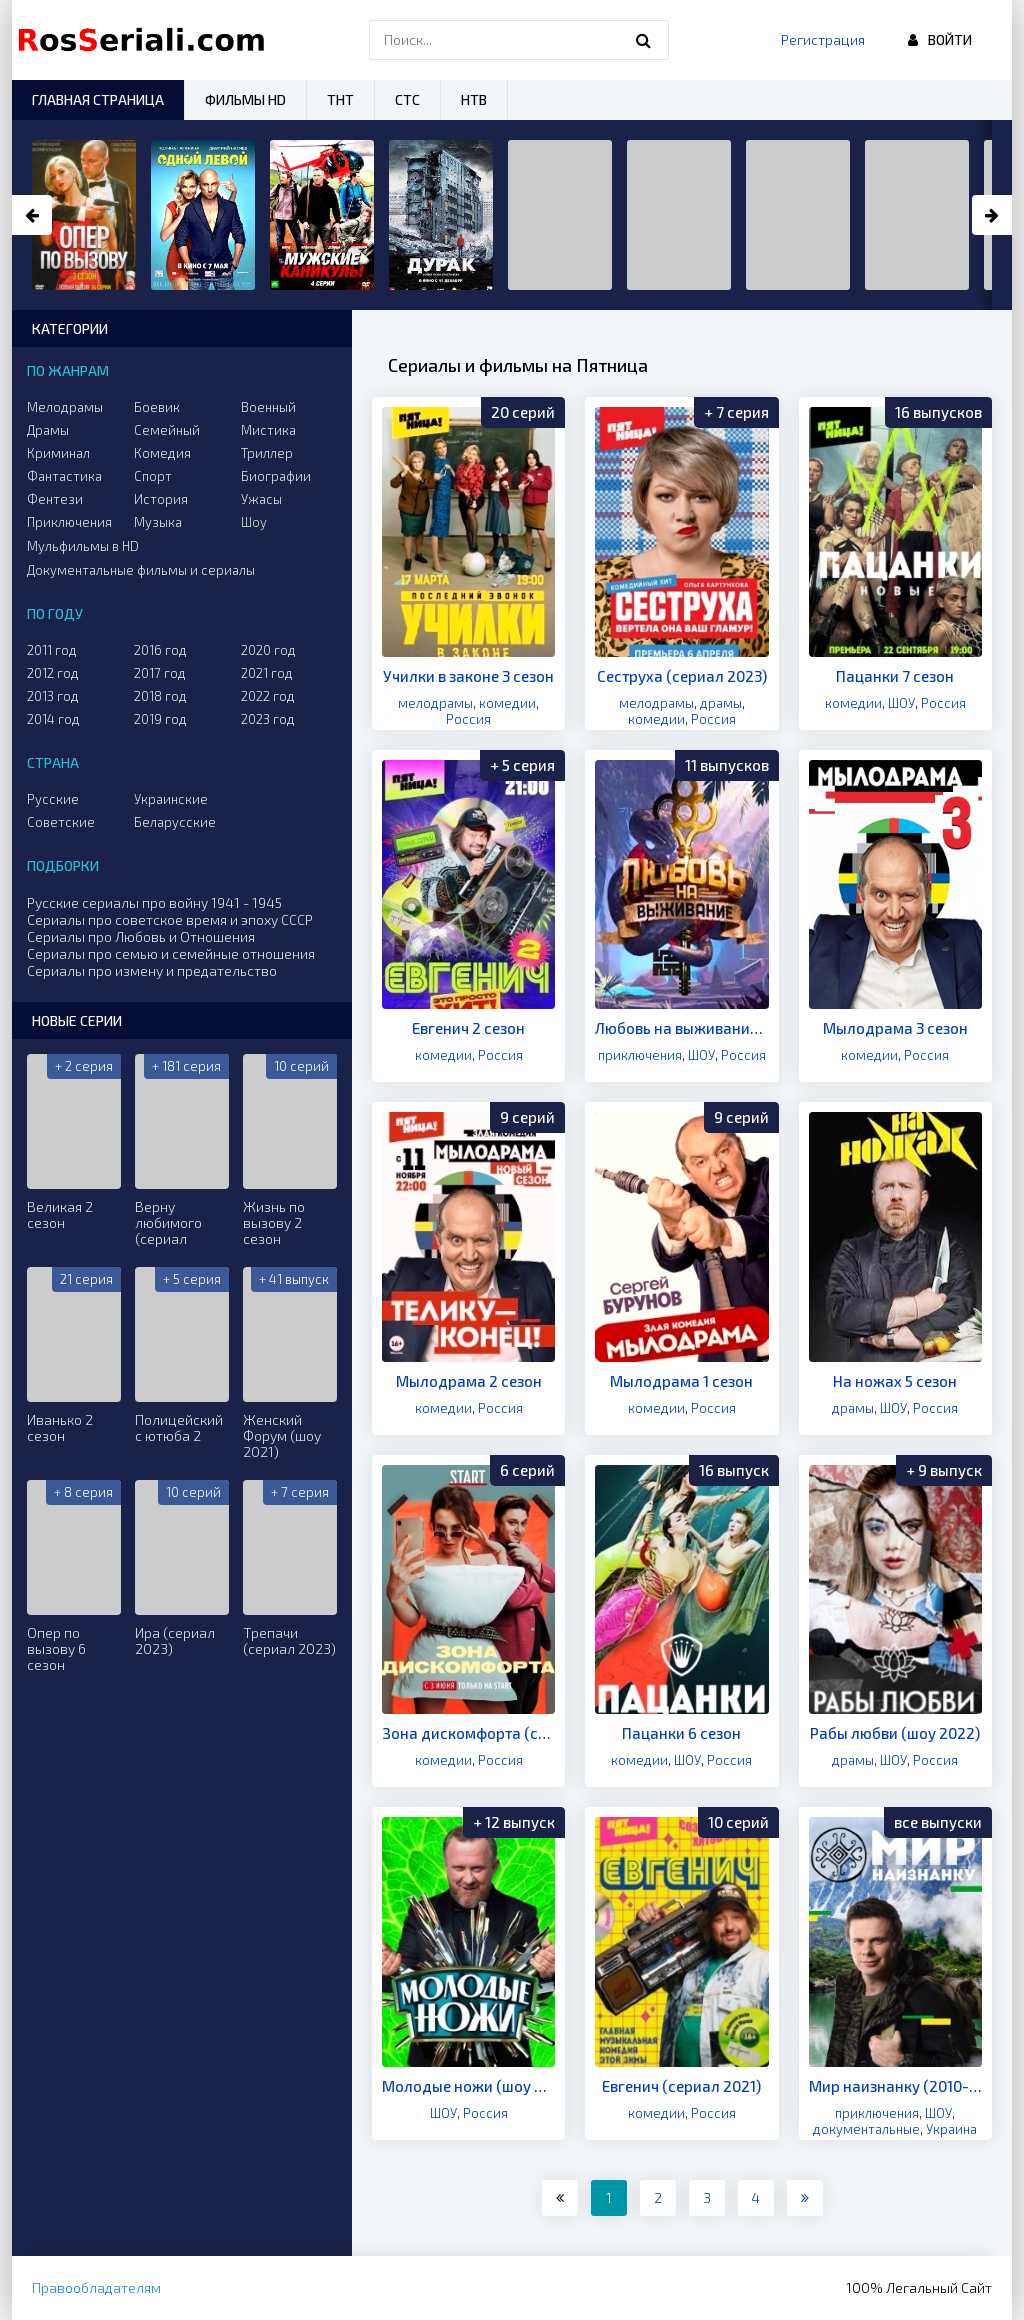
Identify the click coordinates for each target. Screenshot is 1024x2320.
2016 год (160, 650)
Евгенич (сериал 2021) (681, 2086)
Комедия (162, 453)
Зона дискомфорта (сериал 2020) (468, 1733)
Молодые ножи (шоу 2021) (468, 2086)
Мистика (268, 430)
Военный (268, 407)
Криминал (58, 453)
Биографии (276, 476)
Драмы (48, 430)
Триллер (267, 453)
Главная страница (98, 99)
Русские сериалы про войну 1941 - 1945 (154, 902)
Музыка (158, 522)
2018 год (160, 696)
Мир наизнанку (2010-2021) (895, 2086)
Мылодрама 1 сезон (681, 1381)
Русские (53, 799)
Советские (61, 822)
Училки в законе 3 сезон (468, 676)
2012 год (53, 673)
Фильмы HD (245, 99)
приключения (640, 1055)
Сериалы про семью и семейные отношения (171, 953)
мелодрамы (435, 703)
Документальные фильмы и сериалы (141, 570)
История (161, 499)
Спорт (153, 476)
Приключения (69, 522)
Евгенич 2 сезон (468, 1028)
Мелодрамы (65, 407)
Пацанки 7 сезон (895, 676)
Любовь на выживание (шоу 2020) (681, 1028)
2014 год (53, 719)
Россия (468, 719)
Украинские (171, 799)
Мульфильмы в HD (83, 546)
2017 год (160, 673)
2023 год (268, 719)
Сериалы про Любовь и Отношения (141, 936)
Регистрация (823, 39)
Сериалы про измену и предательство (152, 970)
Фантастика (64, 476)
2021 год (267, 673)
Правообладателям (96, 2287)
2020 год (268, 650)
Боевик (157, 407)
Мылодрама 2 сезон (469, 1381)
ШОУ (901, 703)
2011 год (52, 650)
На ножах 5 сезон (895, 1381)
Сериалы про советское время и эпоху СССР (170, 919)
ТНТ (340, 99)
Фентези (55, 499)
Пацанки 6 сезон (681, 1733)
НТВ (474, 99)
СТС (407, 99)
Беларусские (175, 822)
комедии (507, 703)
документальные (866, 2129)
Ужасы (261, 499)
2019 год (160, 719)
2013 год (53, 696)
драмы (721, 703)
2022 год (268, 696)
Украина (951, 2129)
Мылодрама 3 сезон (895, 1028)
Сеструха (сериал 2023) (682, 676)
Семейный (167, 430)
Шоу (254, 522)
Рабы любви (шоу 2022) (895, 1733)
